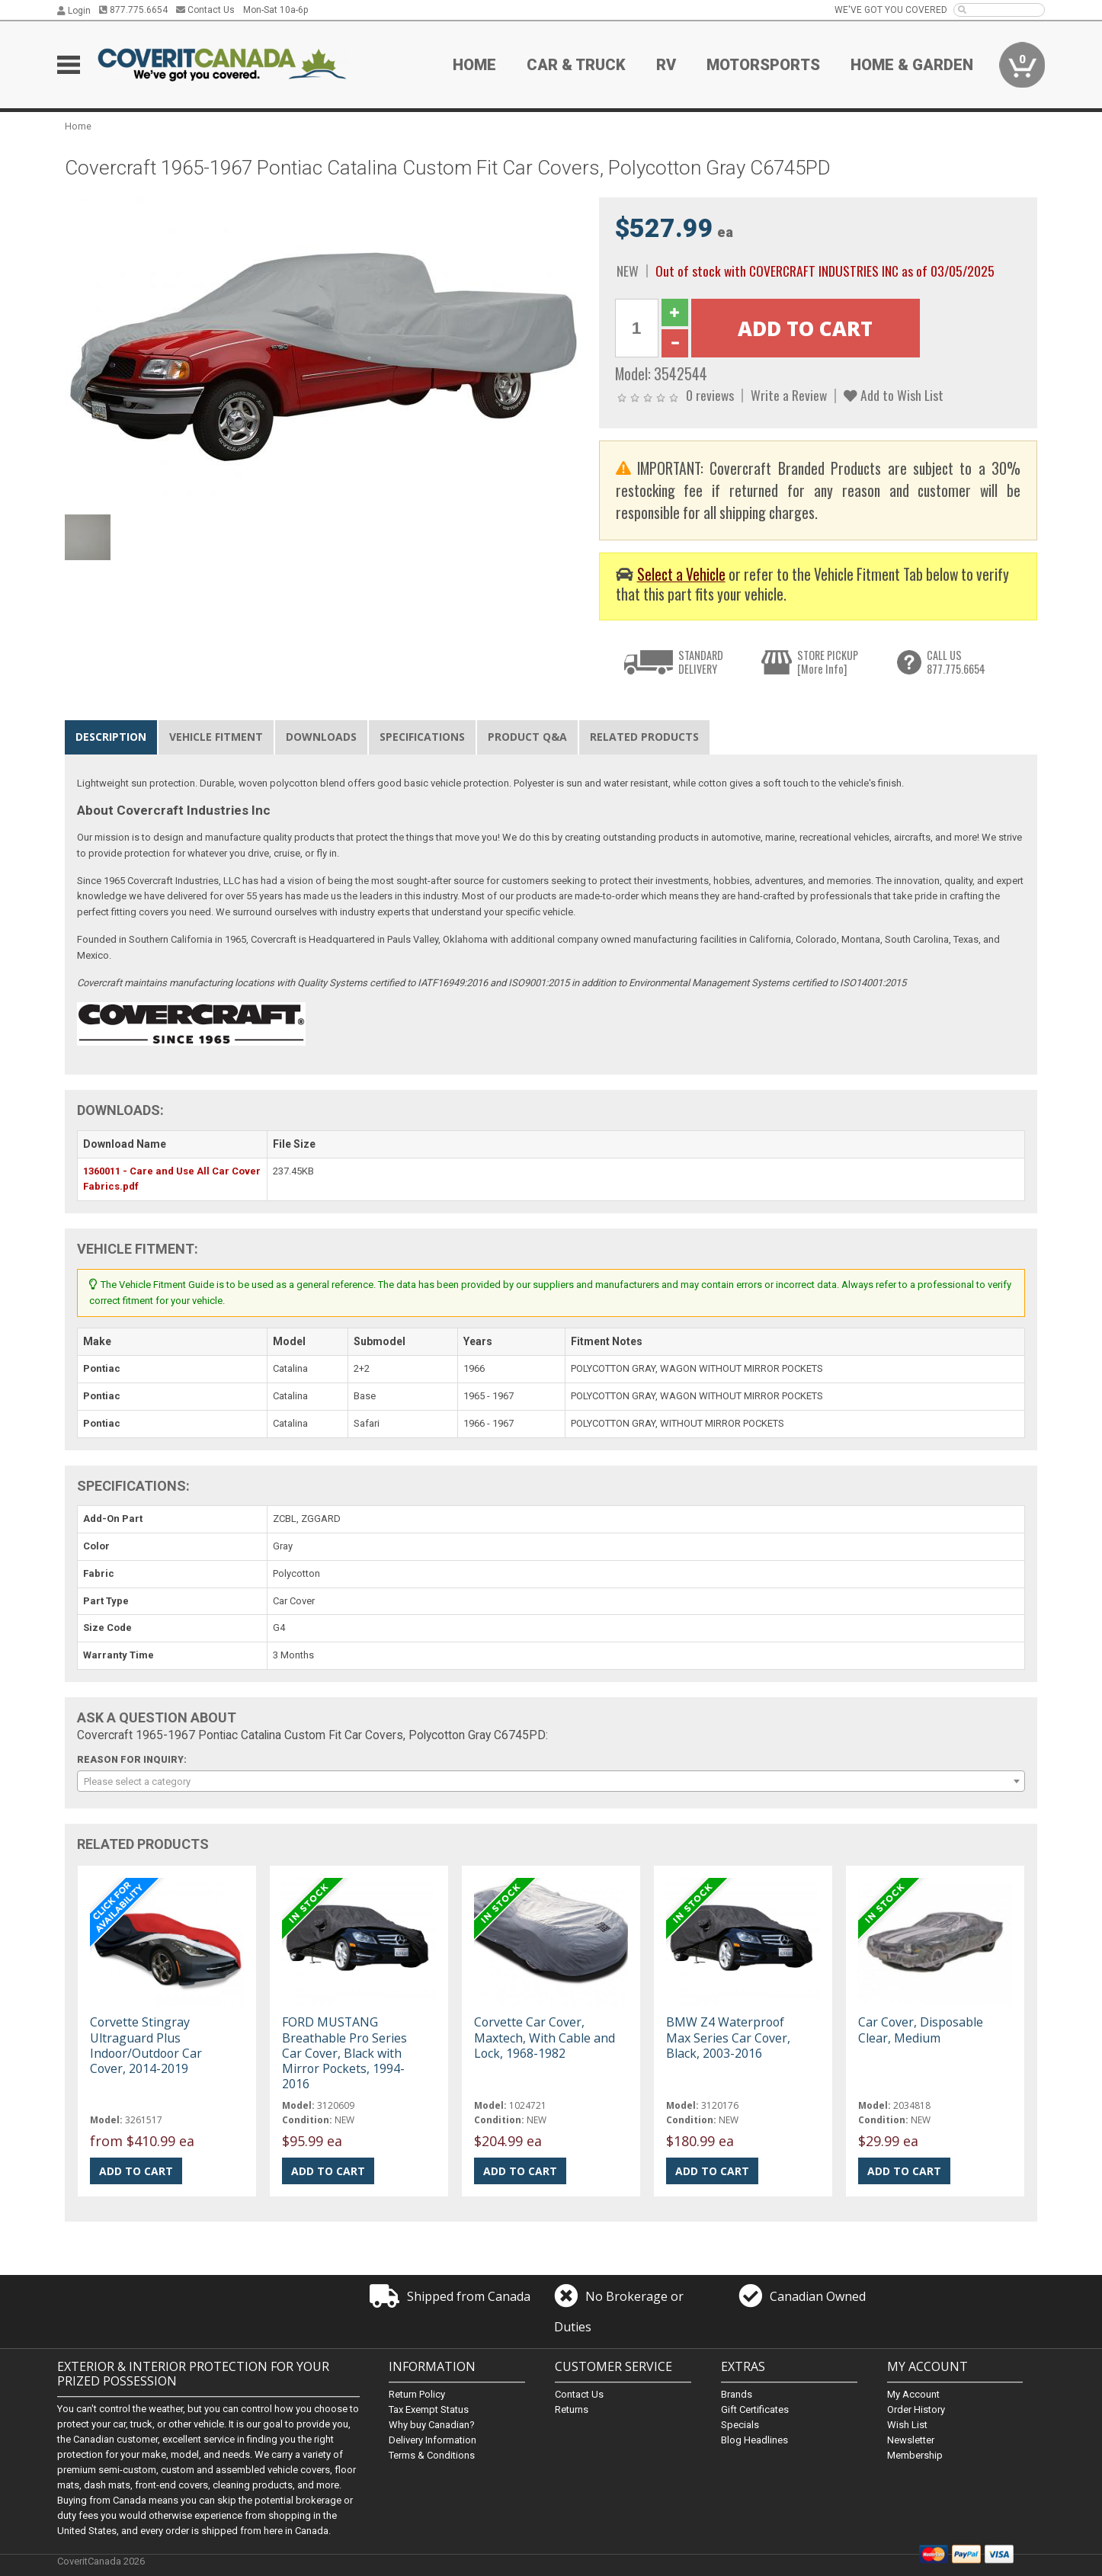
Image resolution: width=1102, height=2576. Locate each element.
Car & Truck (576, 65)
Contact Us (205, 10)
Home (474, 65)
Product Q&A (527, 736)
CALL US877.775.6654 (956, 662)
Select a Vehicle (681, 574)
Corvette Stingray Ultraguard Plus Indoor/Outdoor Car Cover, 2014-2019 (146, 2045)
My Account (913, 2394)
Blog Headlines (754, 2440)
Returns (571, 2409)
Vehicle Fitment (216, 736)
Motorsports (763, 65)
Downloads (321, 736)
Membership (915, 2455)
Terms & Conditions (432, 2455)
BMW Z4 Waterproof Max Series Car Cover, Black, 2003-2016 (728, 2037)
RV (666, 65)
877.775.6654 (133, 10)
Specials (740, 2424)
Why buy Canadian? (432, 2424)
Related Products (644, 736)
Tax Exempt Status (429, 2409)
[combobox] (551, 1781)
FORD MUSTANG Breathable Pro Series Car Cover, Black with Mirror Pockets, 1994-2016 (344, 2053)
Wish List (907, 2424)
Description (110, 736)
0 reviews (710, 395)
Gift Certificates (755, 2409)
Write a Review (789, 395)
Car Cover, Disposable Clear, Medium (920, 2030)
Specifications (422, 736)
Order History (916, 2409)
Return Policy (417, 2394)
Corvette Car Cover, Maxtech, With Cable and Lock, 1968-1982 (544, 2037)
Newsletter (910, 2440)
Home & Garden (912, 65)
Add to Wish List (893, 395)
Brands (736, 2394)
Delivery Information (432, 2440)
